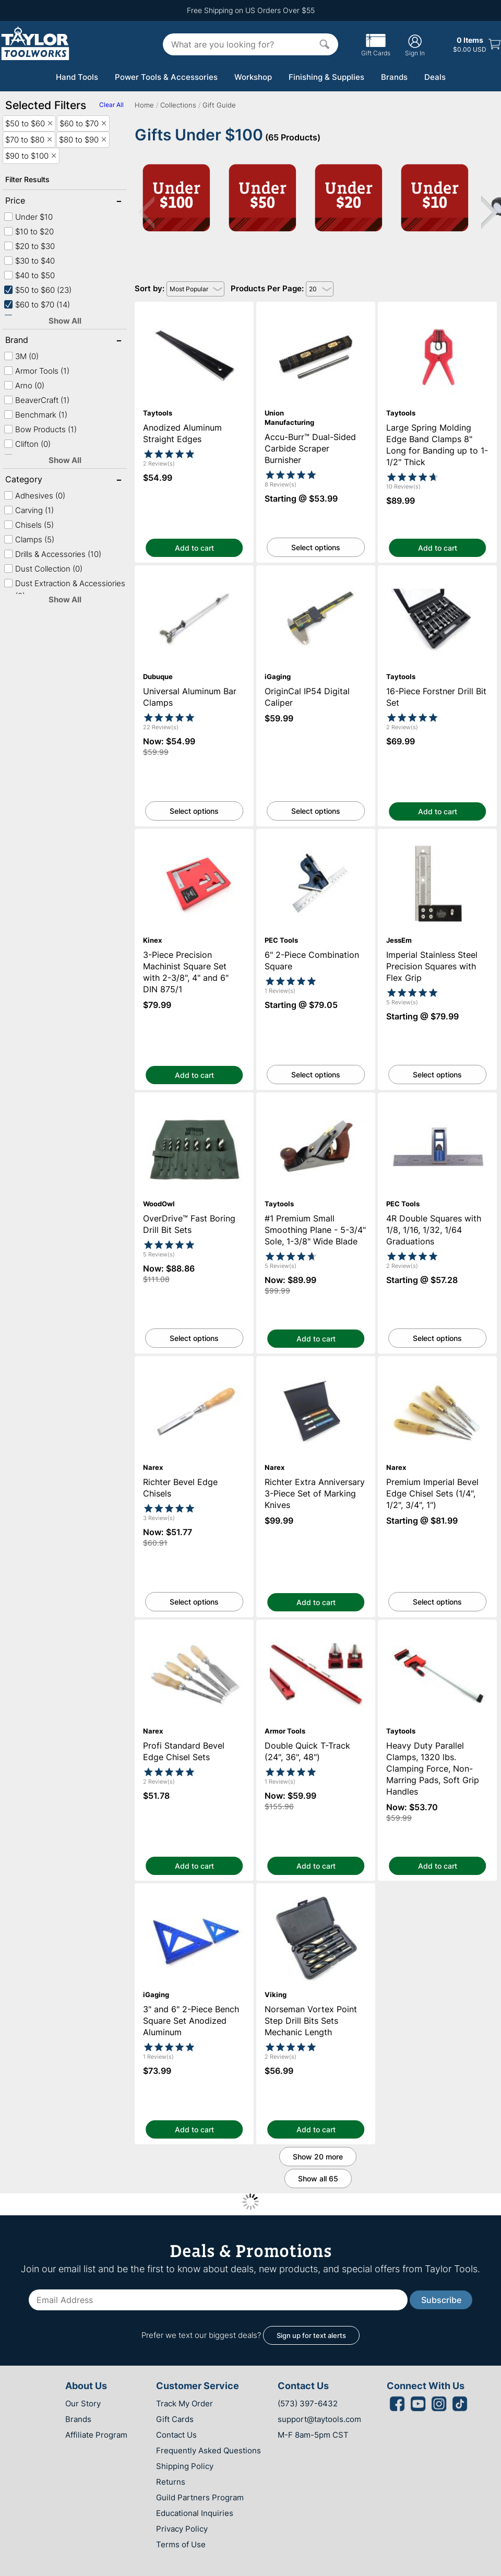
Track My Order (184, 2403)
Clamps (29, 539)
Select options (315, 547)
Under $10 (28, 216)
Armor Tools (36, 370)
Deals (435, 77)
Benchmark (35, 414)
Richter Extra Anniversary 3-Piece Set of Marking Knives (316, 1365)
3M (21, 356)
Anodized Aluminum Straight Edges (194, 306)
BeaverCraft (36, 400)
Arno (24, 385)
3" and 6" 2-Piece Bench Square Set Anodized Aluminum (194, 1893)
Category (39, 480)
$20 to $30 (29, 246)
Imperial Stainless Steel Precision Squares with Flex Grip (437, 838)
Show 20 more (318, 2157)
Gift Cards (375, 49)
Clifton (27, 443)
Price (39, 201)
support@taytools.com (319, 2419)
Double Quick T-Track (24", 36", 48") (316, 1624)
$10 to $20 (29, 231)
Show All (65, 320)
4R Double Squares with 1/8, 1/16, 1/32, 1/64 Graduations (437, 1102)
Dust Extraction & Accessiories (64, 589)
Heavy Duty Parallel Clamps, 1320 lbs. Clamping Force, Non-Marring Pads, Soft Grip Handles (437, 1633)
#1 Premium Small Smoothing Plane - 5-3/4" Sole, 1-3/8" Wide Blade (315, 1102)
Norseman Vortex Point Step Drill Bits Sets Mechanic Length (316, 1893)
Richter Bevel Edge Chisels (194, 1361)
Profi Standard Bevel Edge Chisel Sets (194, 1624)
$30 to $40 (29, 260)
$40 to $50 (29, 275)
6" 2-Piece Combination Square (316, 833)
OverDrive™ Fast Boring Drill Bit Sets (194, 1097)
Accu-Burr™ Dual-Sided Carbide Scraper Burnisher (315, 311)
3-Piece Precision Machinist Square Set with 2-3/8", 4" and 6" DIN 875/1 (194, 838)
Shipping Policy (184, 2466)
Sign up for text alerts (311, 2335)
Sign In (415, 45)
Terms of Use (181, 2544)
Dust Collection (43, 568)
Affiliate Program (96, 2434)
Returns (170, 2481)
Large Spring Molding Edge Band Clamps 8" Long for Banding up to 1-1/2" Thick (437, 315)
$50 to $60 (37, 289)
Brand (39, 341)
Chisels (29, 524)
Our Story (83, 2403)
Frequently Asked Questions (208, 2450)
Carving (29, 510)
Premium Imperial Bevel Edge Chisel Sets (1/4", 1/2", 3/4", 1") (437, 1365)
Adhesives (34, 495)
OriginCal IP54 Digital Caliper (316, 570)
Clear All (111, 104)
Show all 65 (318, 2178)
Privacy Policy (182, 2528)
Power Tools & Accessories (166, 77)
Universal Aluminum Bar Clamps (194, 570)
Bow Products (40, 429)
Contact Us (176, 2434)
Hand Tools (77, 77)
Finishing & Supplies (326, 77)
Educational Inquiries (194, 2513)
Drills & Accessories (52, 554)
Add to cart (194, 548)
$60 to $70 (37, 304)
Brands (394, 77)
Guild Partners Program (200, 2497)
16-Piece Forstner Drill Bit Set (437, 570)
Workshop (253, 77)
